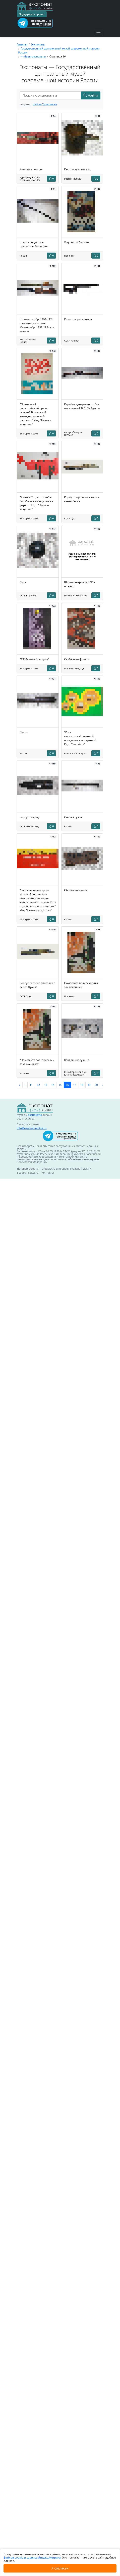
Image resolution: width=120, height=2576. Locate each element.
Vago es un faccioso (76, 242)
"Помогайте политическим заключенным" (37, 1062)
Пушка (24, 732)
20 (96, 1085)
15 (60, 1085)
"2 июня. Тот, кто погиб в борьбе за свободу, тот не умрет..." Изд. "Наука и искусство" (36, 503)
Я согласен (60, 2568)
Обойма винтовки (76, 890)
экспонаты (35, 1115)
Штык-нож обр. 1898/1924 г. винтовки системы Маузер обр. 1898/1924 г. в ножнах (37, 325)
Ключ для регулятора (78, 319)
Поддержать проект (32, 14)
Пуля (23, 582)
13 (45, 1085)
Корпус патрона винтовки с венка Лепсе (81, 499)
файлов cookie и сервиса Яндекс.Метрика (32, 2557)
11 (31, 1085)
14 (52, 1085)
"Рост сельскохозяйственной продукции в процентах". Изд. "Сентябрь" (80, 738)
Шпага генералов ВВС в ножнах (79, 584)
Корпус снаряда (30, 817)
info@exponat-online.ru (32, 1128)
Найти (91, 95)
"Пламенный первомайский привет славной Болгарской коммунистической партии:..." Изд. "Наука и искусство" (35, 414)
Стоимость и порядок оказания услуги (66, 1168)
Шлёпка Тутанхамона (45, 104)
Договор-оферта (27, 1168)
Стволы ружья (73, 817)
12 (38, 1085)
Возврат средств (27, 1172)
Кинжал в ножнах (31, 169)
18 (81, 1085)
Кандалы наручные (76, 1060)
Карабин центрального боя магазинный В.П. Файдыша (82, 406)
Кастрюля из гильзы (77, 169)
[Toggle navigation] (98, 32)
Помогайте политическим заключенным (81, 985)
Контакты (47, 1172)
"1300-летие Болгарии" (34, 659)
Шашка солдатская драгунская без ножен (34, 244)
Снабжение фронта (76, 659)
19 (89, 1085)
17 (74, 1085)
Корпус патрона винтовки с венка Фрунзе (37, 985)
